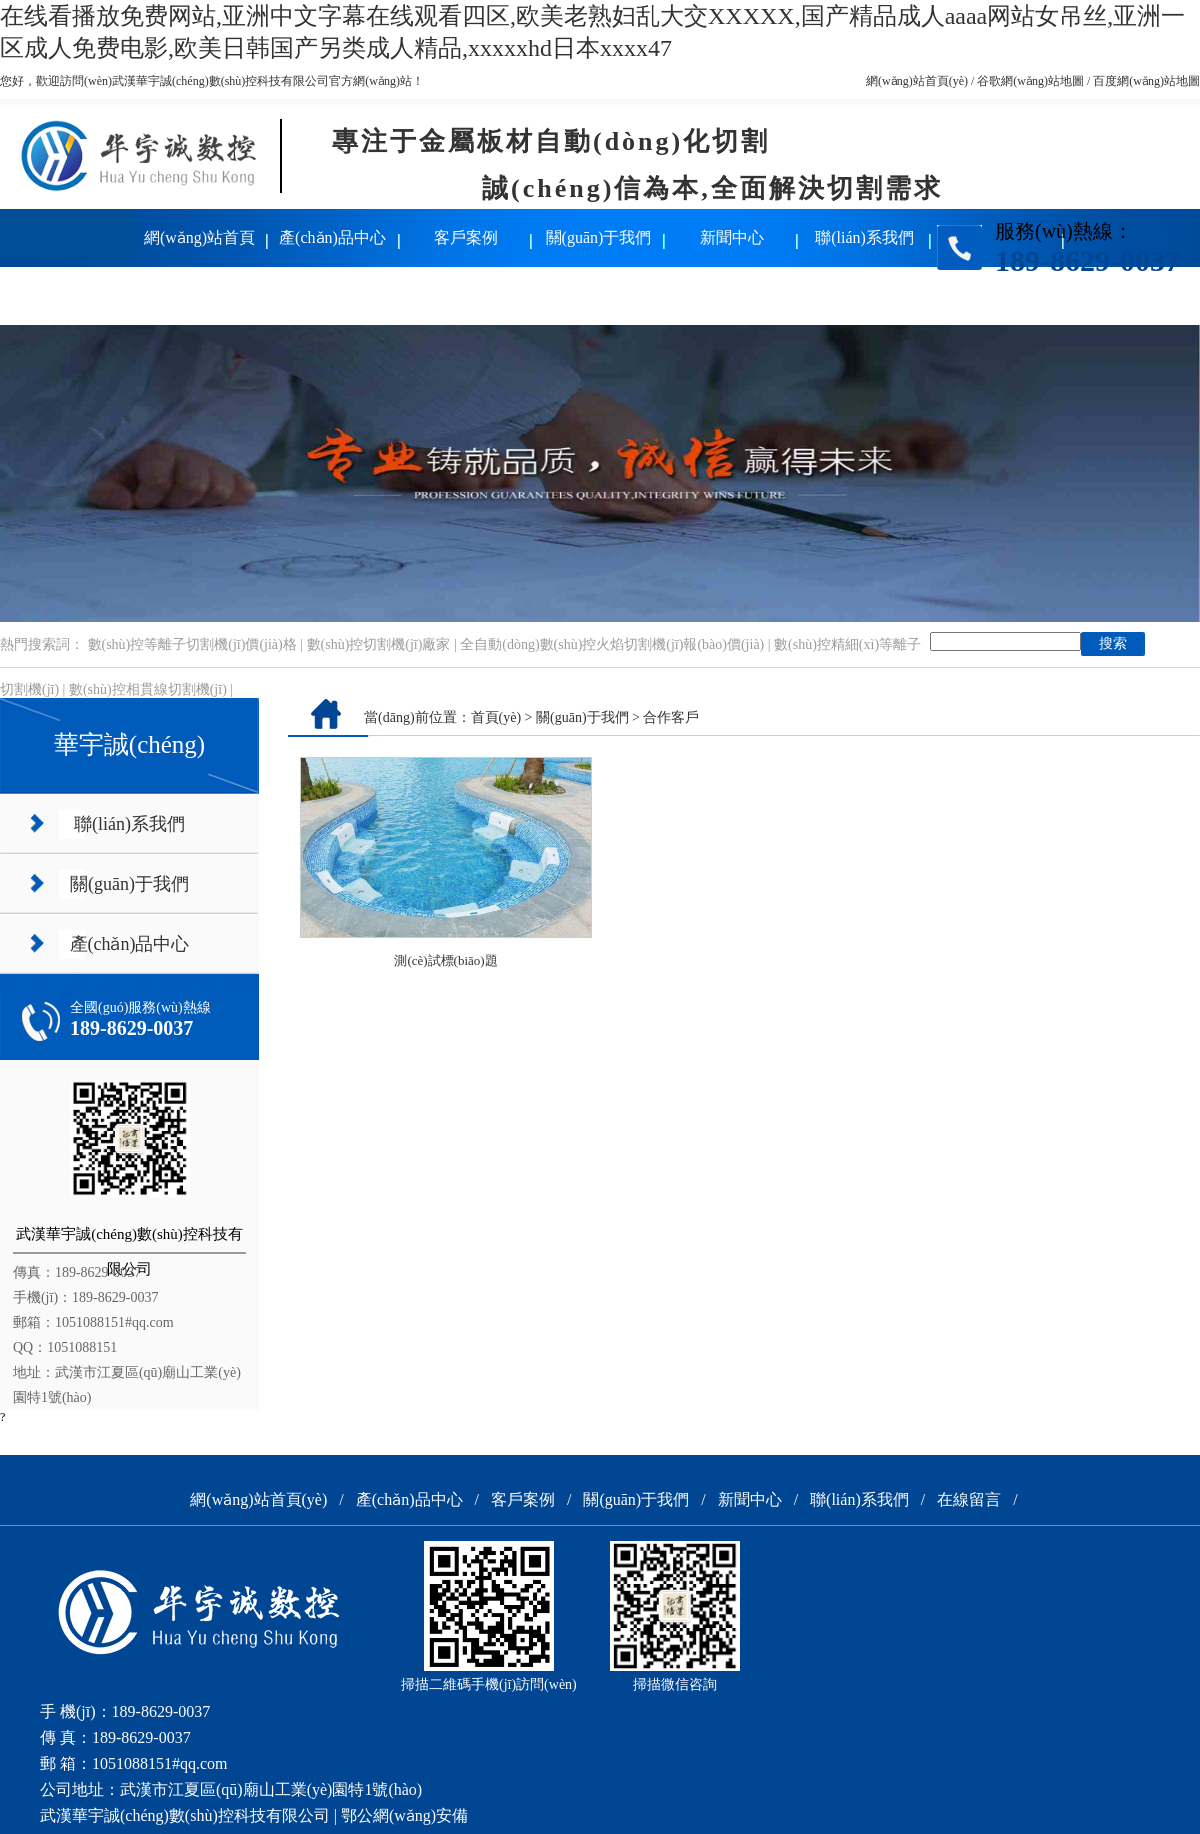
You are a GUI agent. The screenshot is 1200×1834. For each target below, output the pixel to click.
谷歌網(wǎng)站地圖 (1030, 81)
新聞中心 (732, 237)
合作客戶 (671, 717)
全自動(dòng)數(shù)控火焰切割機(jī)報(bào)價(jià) (612, 644)
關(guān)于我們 (599, 237)
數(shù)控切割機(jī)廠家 (379, 644)
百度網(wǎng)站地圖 (1146, 81)
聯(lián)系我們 (864, 237)
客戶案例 (466, 237)
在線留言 (67, 295)
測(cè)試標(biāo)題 (445, 960)
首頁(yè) (496, 717)
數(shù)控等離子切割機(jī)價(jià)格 (192, 644)
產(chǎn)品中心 (332, 237)
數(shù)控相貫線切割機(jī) (148, 689)
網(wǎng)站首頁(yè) (917, 81)
